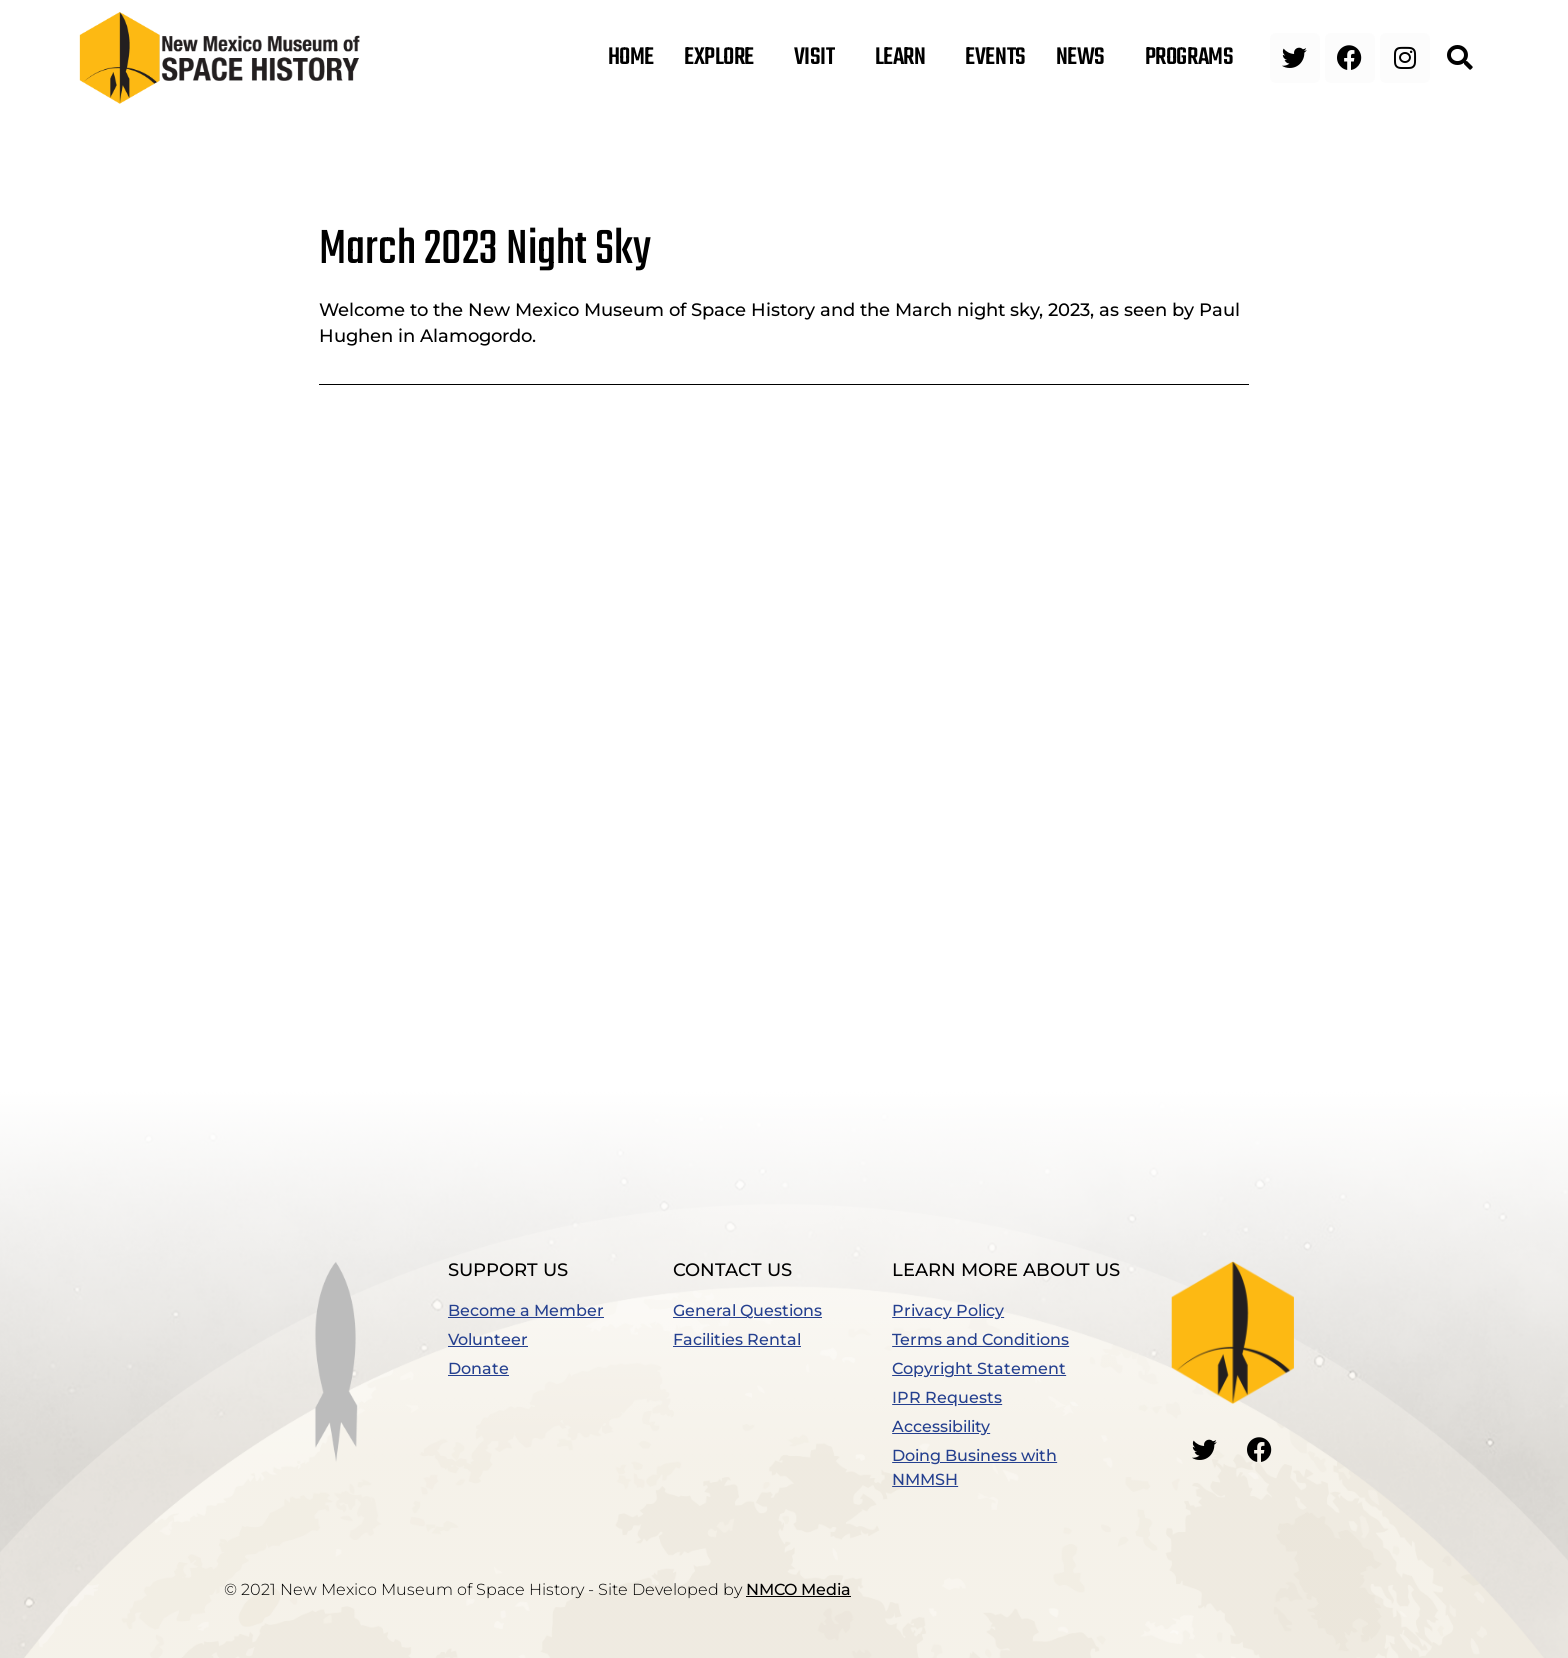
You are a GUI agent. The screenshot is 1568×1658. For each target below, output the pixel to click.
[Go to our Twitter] (1205, 1449)
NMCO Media (798, 1589)
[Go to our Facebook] (1260, 1449)
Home (631, 58)
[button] (1459, 58)
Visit (819, 58)
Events (995, 58)
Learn (905, 58)
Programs (1194, 58)
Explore (724, 58)
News (1085, 58)
